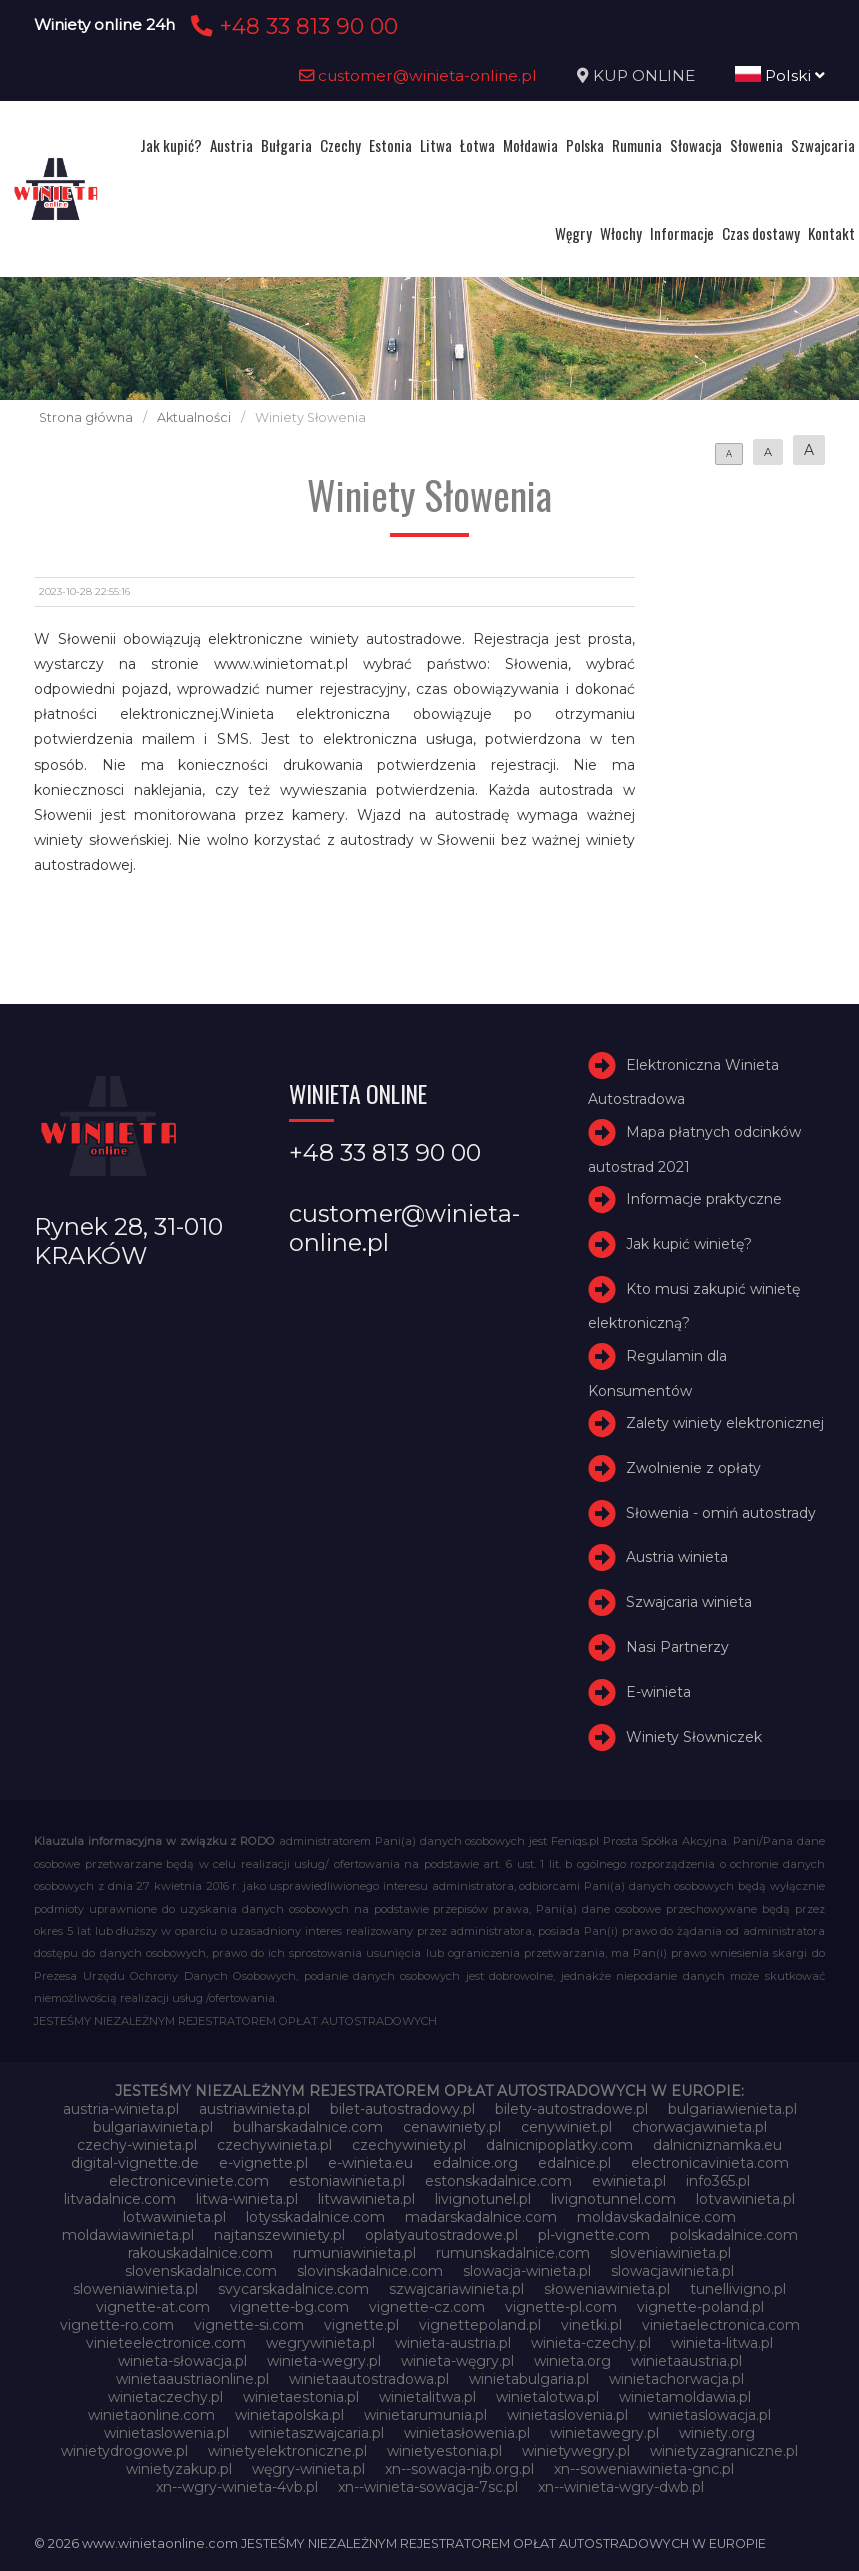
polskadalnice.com (734, 2235)
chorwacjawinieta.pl (699, 2127)
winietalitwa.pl (427, 2397)
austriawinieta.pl (254, 2109)
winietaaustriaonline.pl (192, 2379)
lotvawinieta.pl (745, 2199)
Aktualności (194, 417)
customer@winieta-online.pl (418, 75)
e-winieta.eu (370, 2163)
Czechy (340, 145)
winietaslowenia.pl (166, 2433)
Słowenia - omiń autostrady (721, 1513)
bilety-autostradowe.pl (571, 2109)
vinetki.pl (591, 2325)
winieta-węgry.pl (457, 2361)
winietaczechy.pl (165, 2397)
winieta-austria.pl (453, 2343)
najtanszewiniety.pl (279, 2235)
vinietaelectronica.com (721, 2325)
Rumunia (637, 145)
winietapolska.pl (289, 2415)
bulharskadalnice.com (308, 2127)
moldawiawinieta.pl (128, 2235)
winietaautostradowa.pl (369, 2379)
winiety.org (717, 2433)
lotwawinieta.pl (174, 2217)
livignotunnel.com (613, 2199)
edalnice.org (475, 2163)
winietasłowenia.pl (467, 2433)
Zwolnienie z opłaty (693, 1468)
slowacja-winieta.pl (527, 2271)
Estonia (390, 145)
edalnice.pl (574, 2163)
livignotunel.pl (483, 2199)
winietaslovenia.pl (567, 2415)
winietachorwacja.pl (676, 2379)
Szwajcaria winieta (689, 1602)
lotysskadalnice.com (315, 2217)
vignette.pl (361, 2325)
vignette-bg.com (289, 2307)
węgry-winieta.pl (308, 2469)
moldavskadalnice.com (656, 2217)
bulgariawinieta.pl (153, 2127)
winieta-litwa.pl (722, 2343)
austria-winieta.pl (121, 2109)
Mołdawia (530, 145)
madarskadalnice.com (481, 2217)
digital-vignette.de (135, 2163)
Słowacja (696, 145)
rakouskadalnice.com (200, 2253)
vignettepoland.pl (480, 2325)
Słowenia (756, 145)
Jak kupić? (171, 145)
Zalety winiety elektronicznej (725, 1423)
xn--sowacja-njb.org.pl (459, 2469)
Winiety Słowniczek (694, 1737)
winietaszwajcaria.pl (316, 2433)
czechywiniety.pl (409, 2145)
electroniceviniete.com (189, 2181)
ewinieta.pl (629, 2181)
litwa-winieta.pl (247, 2199)
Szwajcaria (823, 145)
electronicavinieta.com (710, 2163)
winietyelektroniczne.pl (287, 2451)
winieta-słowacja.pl (182, 2361)
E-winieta (658, 1692)
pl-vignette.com (594, 2235)
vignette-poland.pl (700, 2307)
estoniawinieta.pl (347, 2181)
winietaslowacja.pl (709, 2415)
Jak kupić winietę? (689, 1244)
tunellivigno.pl (738, 2289)
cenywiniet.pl (566, 2127)
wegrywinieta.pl (320, 2343)
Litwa (436, 145)
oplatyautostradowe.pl (441, 2235)
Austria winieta (677, 1558)
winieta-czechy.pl (591, 2343)
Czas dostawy (761, 233)
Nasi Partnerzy (677, 1647)
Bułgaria (286, 145)
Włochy (621, 233)
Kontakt (831, 233)
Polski (780, 75)
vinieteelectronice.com (166, 2343)
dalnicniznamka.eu (717, 2145)
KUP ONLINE (644, 75)
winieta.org (572, 2361)
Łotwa (477, 145)
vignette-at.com (153, 2307)
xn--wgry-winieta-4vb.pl (237, 2487)
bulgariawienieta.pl (732, 2109)
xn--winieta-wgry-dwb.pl (621, 2487)
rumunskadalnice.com (513, 2253)
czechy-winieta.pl (137, 2145)
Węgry (573, 233)
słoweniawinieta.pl (607, 2289)
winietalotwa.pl (547, 2397)
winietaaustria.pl (686, 2361)
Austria (231, 145)
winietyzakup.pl (179, 2469)
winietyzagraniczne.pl (724, 2451)
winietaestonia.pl (301, 2397)
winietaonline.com (151, 2415)
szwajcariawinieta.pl (456, 2289)
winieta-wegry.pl (324, 2361)
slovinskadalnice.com (370, 2271)
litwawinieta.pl (366, 2199)
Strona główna (86, 417)
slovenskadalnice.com (201, 2271)
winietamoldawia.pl (685, 2397)
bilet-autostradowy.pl (402, 2109)
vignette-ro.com (117, 2325)
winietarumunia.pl (425, 2415)
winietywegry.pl (576, 2451)
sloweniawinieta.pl (135, 2289)
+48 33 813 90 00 (291, 26)
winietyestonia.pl (444, 2451)
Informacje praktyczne (704, 1199)
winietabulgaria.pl (529, 2379)
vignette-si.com (249, 2325)
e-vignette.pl (263, 2163)
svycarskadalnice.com (293, 2289)
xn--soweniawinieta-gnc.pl (644, 2469)
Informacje (682, 233)
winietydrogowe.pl (124, 2451)
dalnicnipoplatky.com (559, 2145)
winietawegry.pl (604, 2433)
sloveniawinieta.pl (670, 2253)
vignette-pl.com (561, 2307)
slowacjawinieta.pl (672, 2271)
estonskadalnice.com (498, 2181)
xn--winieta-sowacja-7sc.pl (428, 2487)
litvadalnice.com (120, 2199)
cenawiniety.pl (452, 2127)
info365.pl (718, 2181)
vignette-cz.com (427, 2307)
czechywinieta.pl (274, 2145)
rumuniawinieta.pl (354, 2253)
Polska (585, 145)
